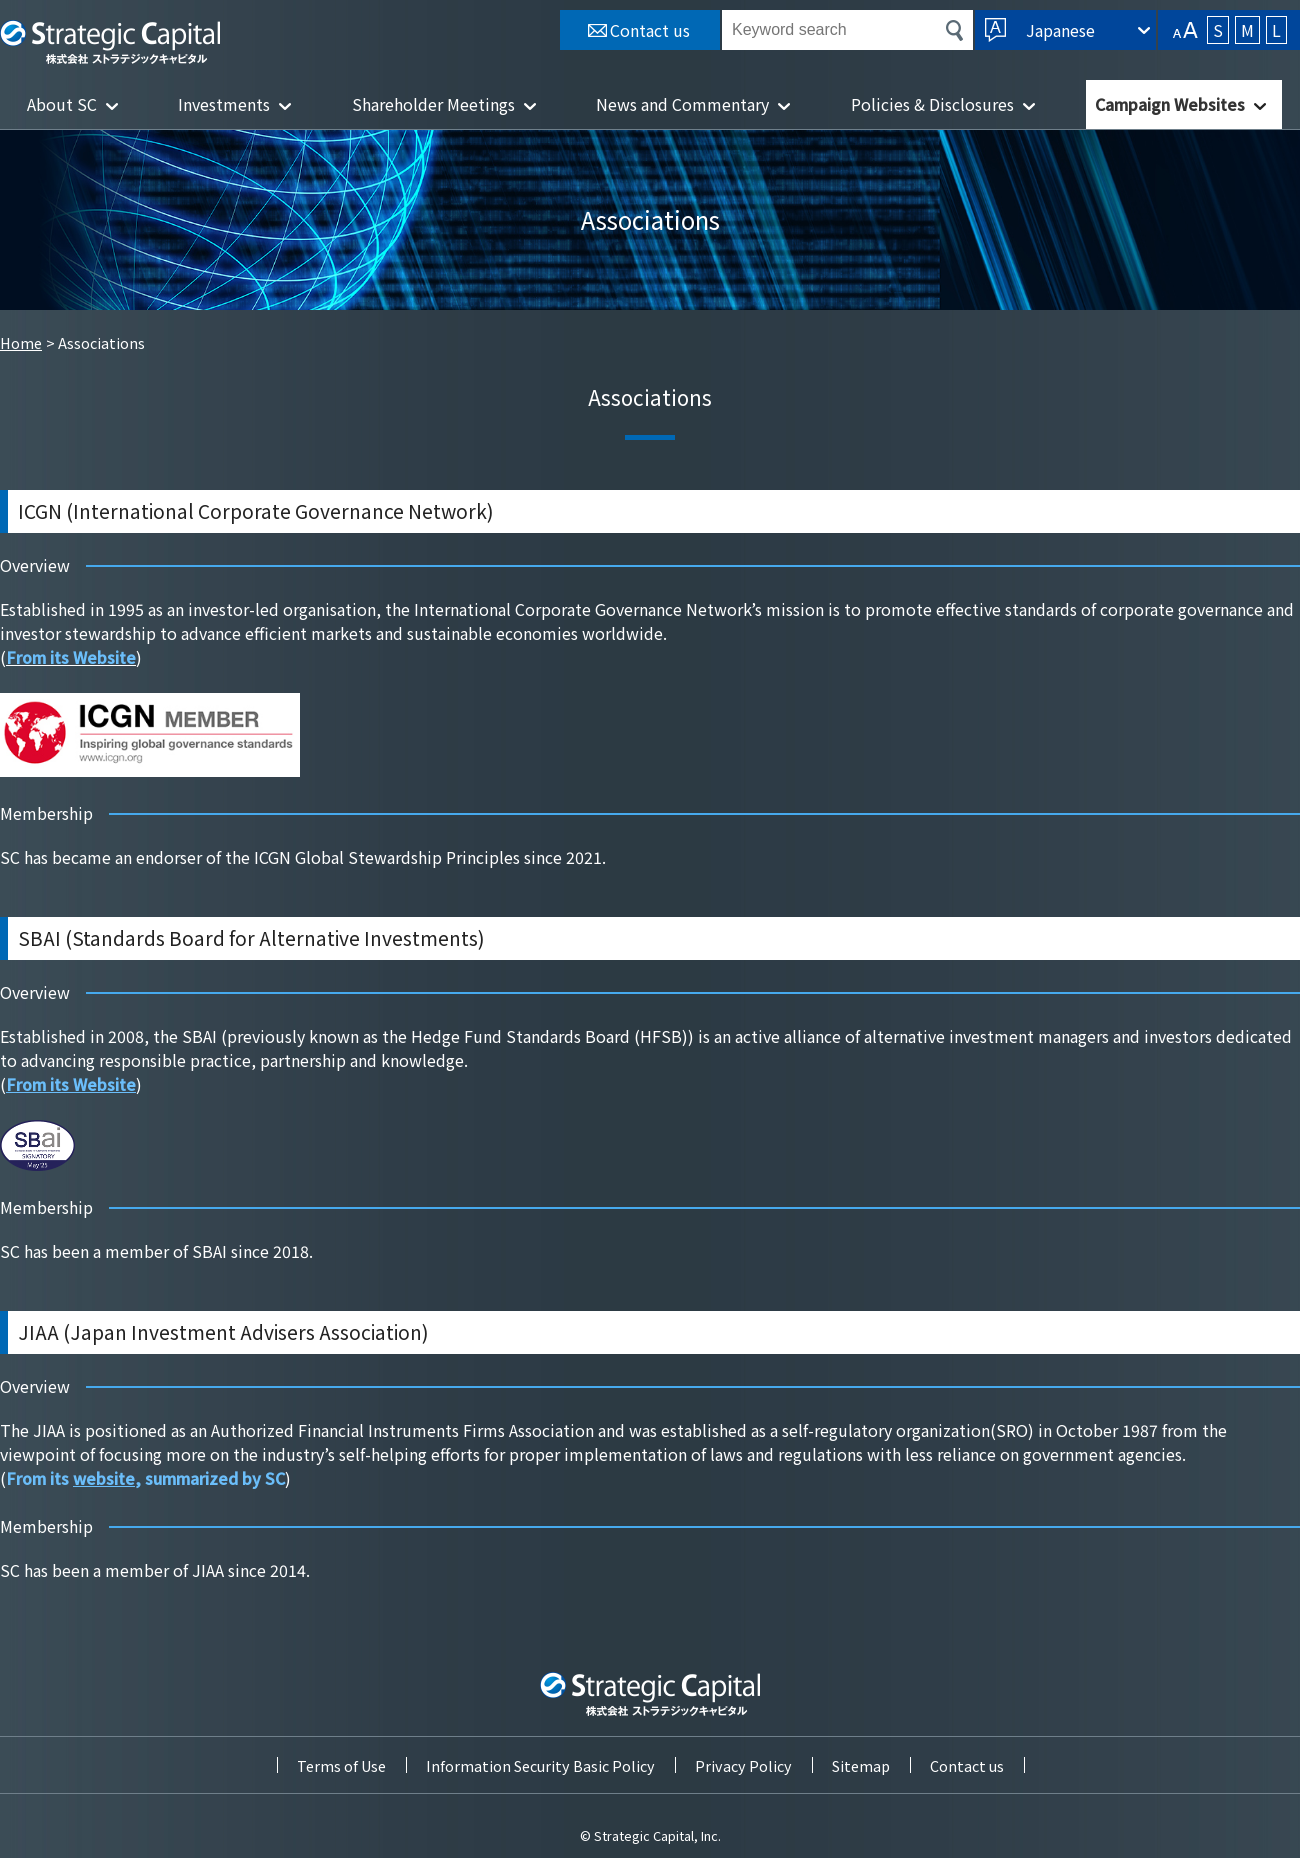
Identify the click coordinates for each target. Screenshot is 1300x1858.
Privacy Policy (743, 1765)
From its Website (71, 1084)
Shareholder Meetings (433, 104)
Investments (224, 104)
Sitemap (861, 1765)
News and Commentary (682, 104)
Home (21, 342)
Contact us (967, 1765)
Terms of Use (341, 1765)
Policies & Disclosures (932, 104)
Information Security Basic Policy (540, 1765)
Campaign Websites (1170, 104)
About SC (62, 104)
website (104, 1478)
